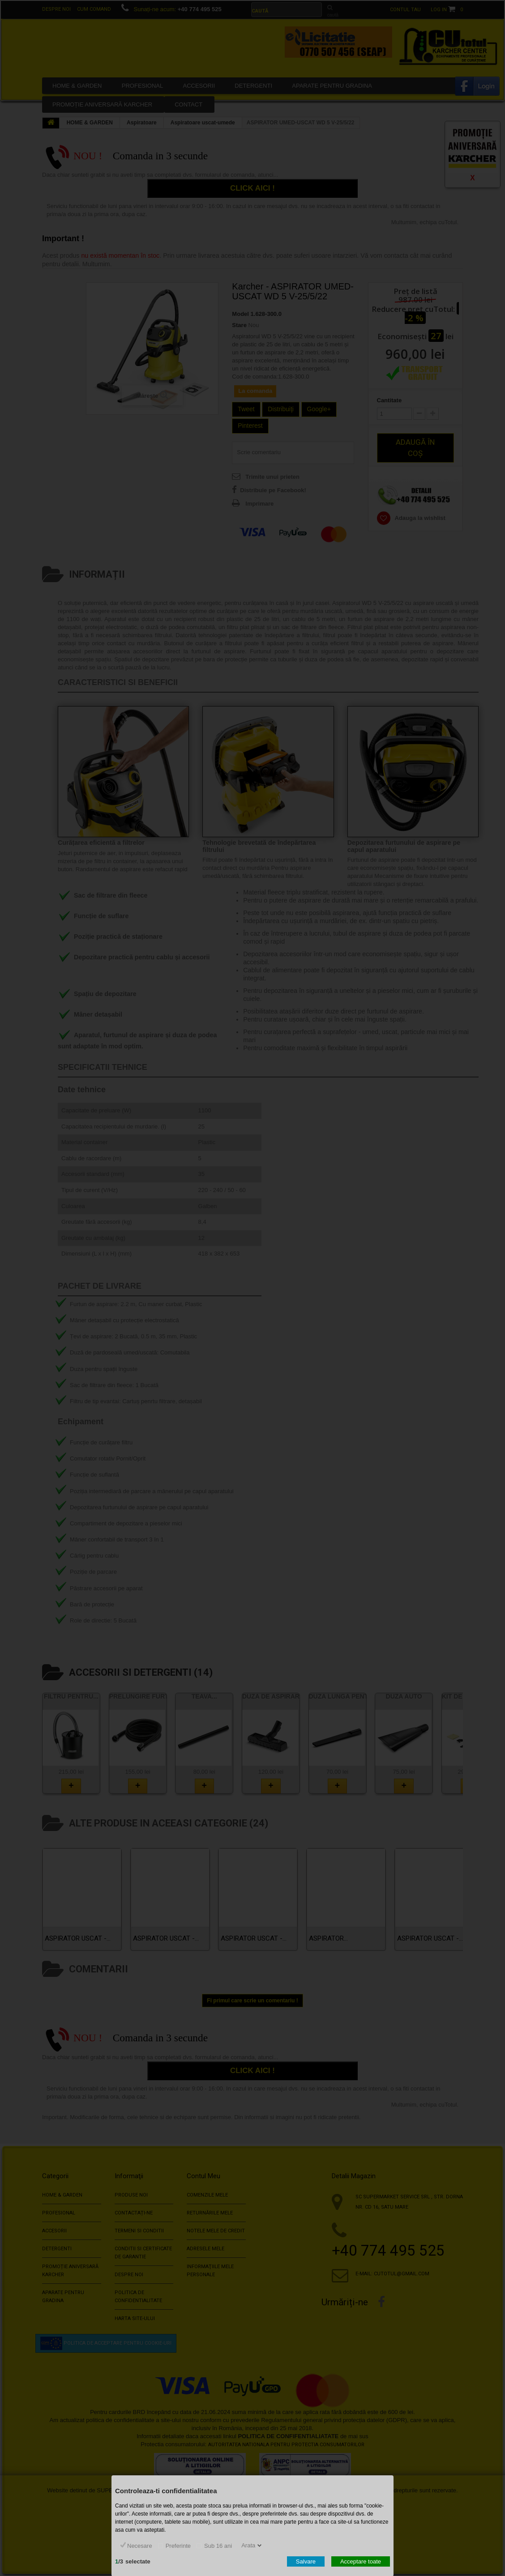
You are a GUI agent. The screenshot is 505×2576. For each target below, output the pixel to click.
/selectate (132, 2561)
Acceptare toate (360, 2561)
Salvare (306, 2561)
